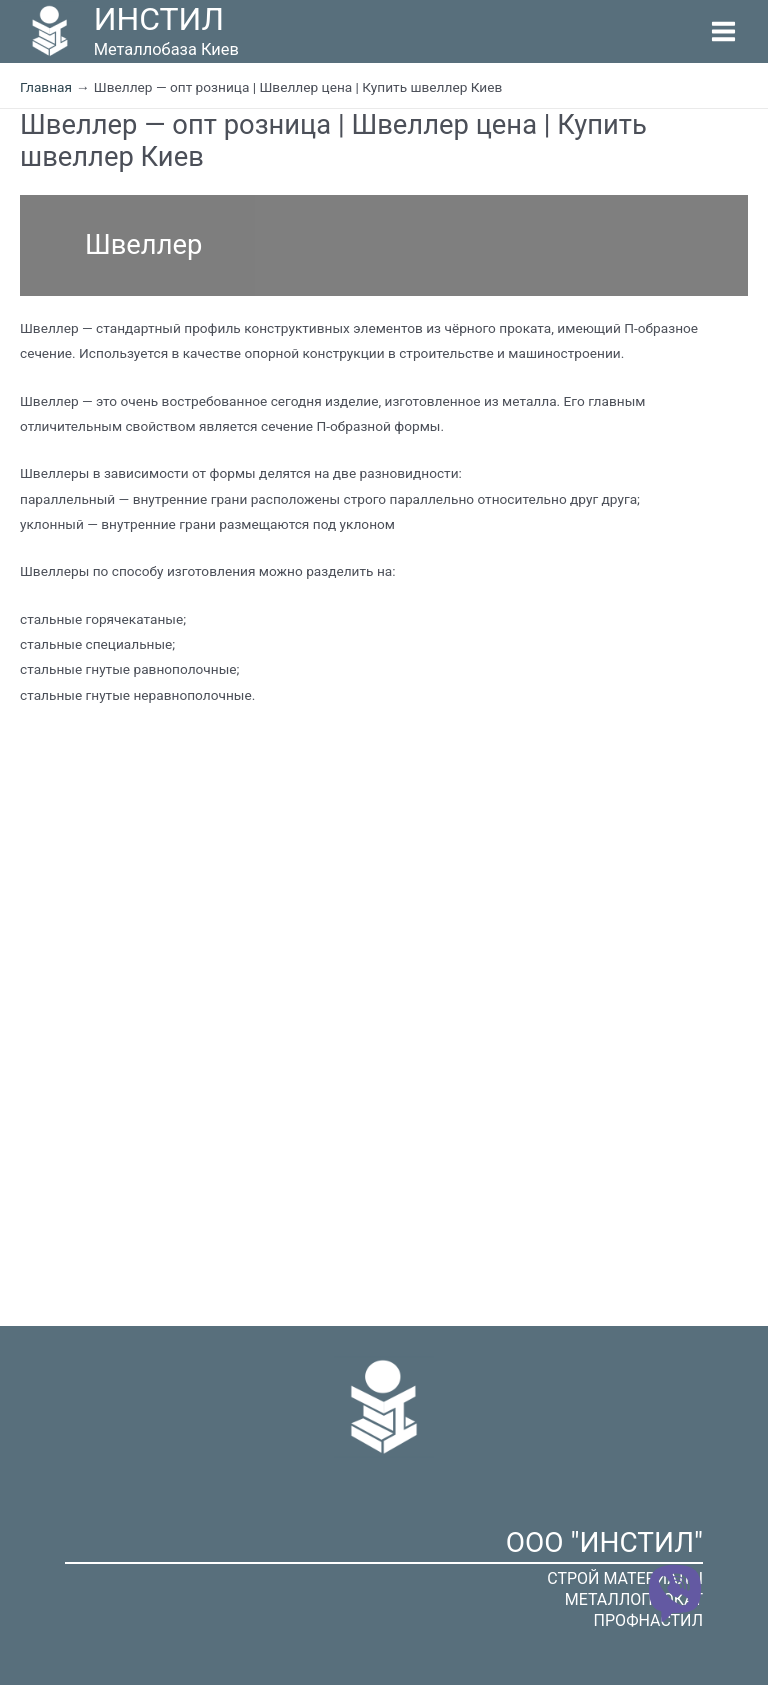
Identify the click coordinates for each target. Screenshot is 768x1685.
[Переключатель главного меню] (724, 31)
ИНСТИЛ (159, 19)
